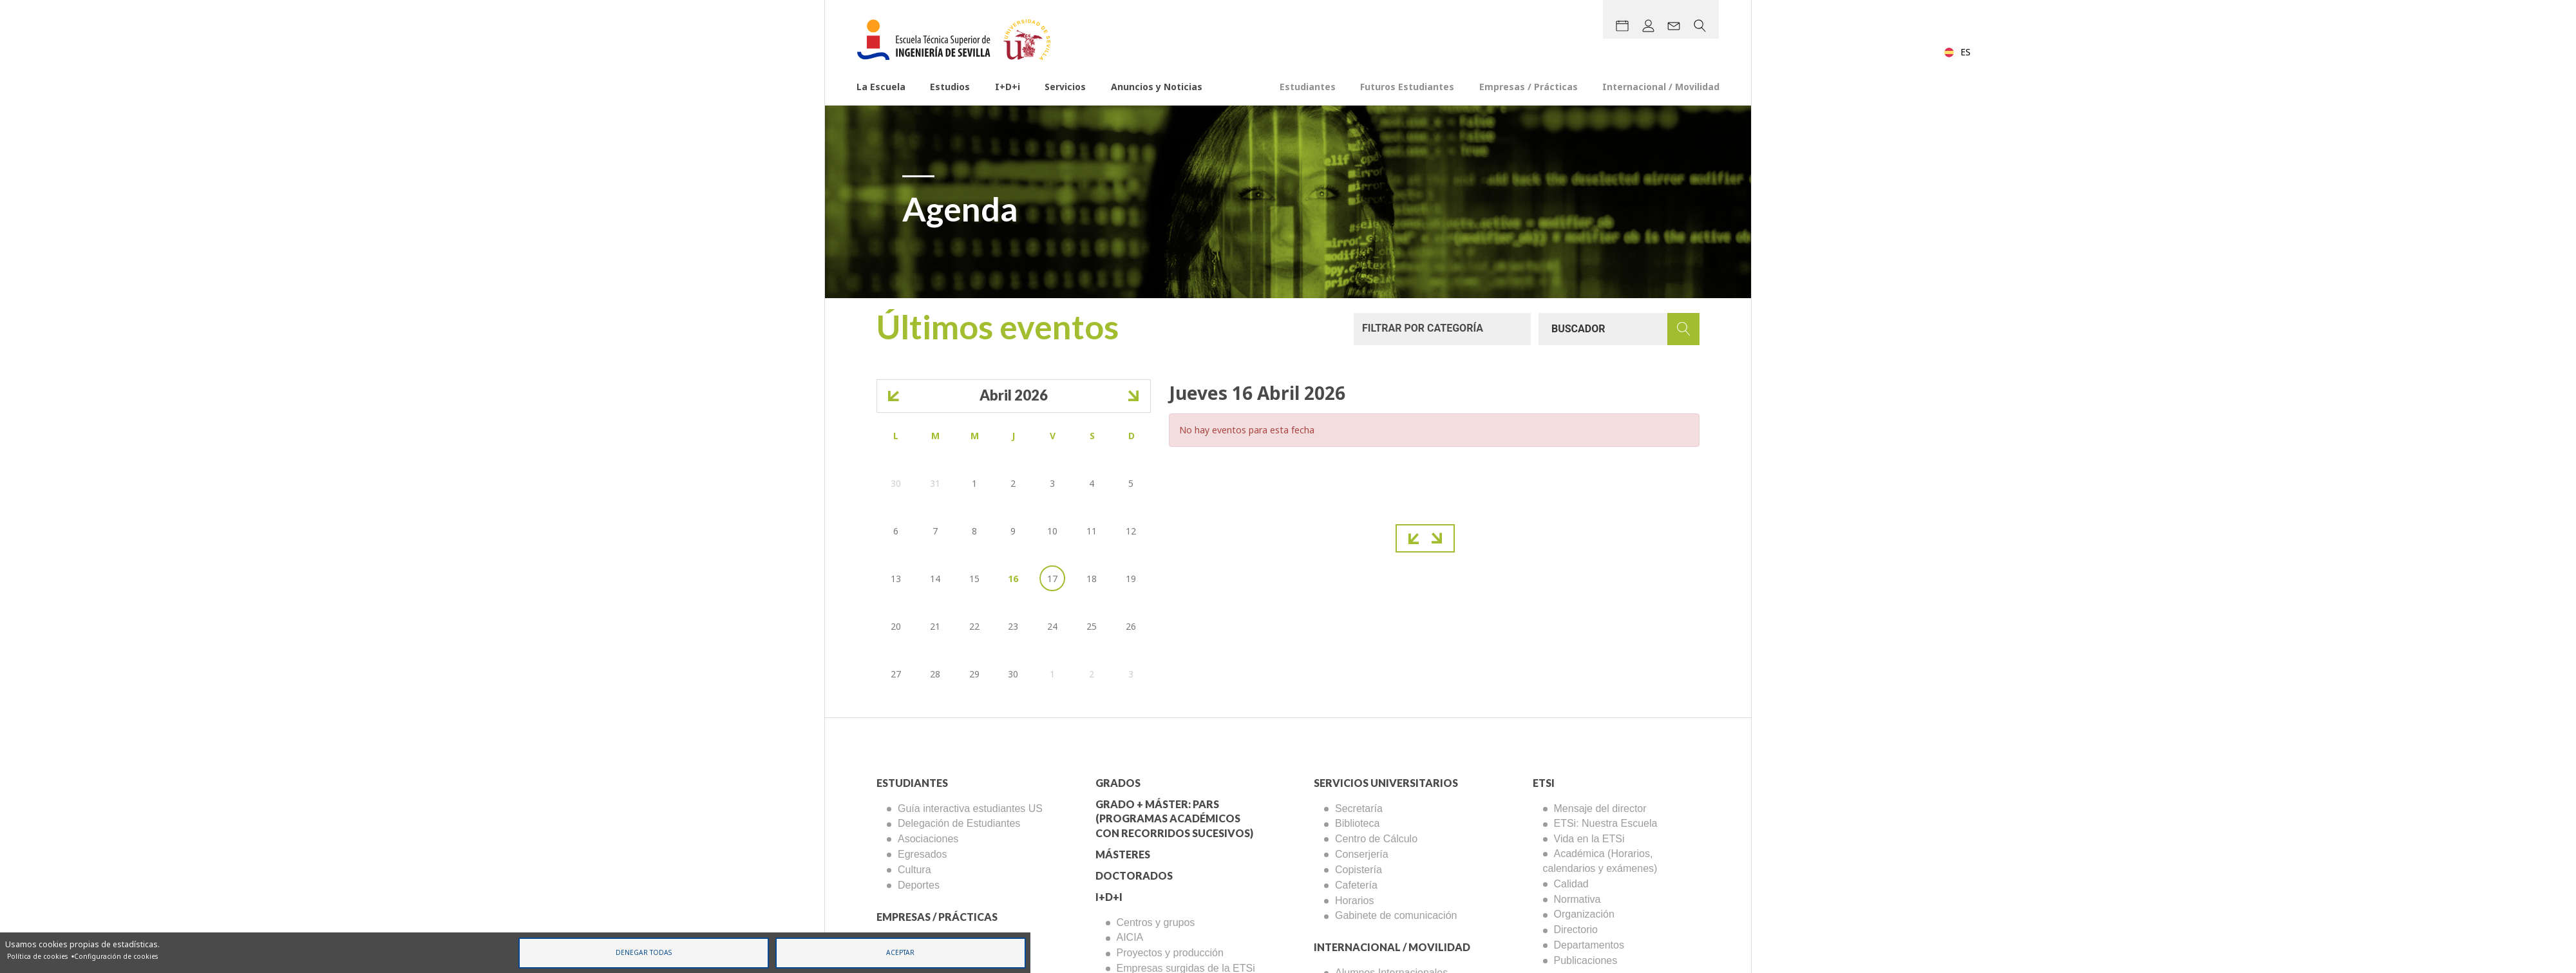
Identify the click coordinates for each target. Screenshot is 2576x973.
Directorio (1576, 929)
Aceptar (900, 952)
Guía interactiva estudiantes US (970, 808)
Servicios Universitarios (1386, 783)
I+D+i (1007, 86)
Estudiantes (1308, 86)
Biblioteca (1357, 823)
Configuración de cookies (116, 956)
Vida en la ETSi (1589, 838)
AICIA (1130, 937)
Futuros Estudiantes (1407, 86)
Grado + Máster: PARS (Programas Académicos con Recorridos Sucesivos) (1174, 819)
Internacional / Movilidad (1660, 86)
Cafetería (1356, 885)
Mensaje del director (1600, 808)
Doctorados (1134, 875)
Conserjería (1361, 854)
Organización (1584, 914)
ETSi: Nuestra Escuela (1606, 823)
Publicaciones (1586, 960)
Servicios (1065, 86)
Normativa (1577, 899)
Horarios (1354, 900)
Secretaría (1359, 808)
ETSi (1544, 783)
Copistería (1358, 869)
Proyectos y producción (1170, 952)
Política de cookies (37, 956)
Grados (1118, 783)
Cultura (914, 869)
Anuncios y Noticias (1156, 86)
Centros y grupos (1156, 922)
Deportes (919, 885)
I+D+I (1108, 897)
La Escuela (881, 86)
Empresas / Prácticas (1528, 86)
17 (1052, 578)
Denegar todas (644, 952)
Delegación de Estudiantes (959, 823)
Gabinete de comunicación (1396, 915)
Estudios (950, 86)
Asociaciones (928, 838)
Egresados (922, 854)
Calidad (1571, 883)
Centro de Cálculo (1376, 838)
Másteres (1122, 854)
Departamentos (1589, 945)
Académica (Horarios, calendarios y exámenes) (1600, 861)
